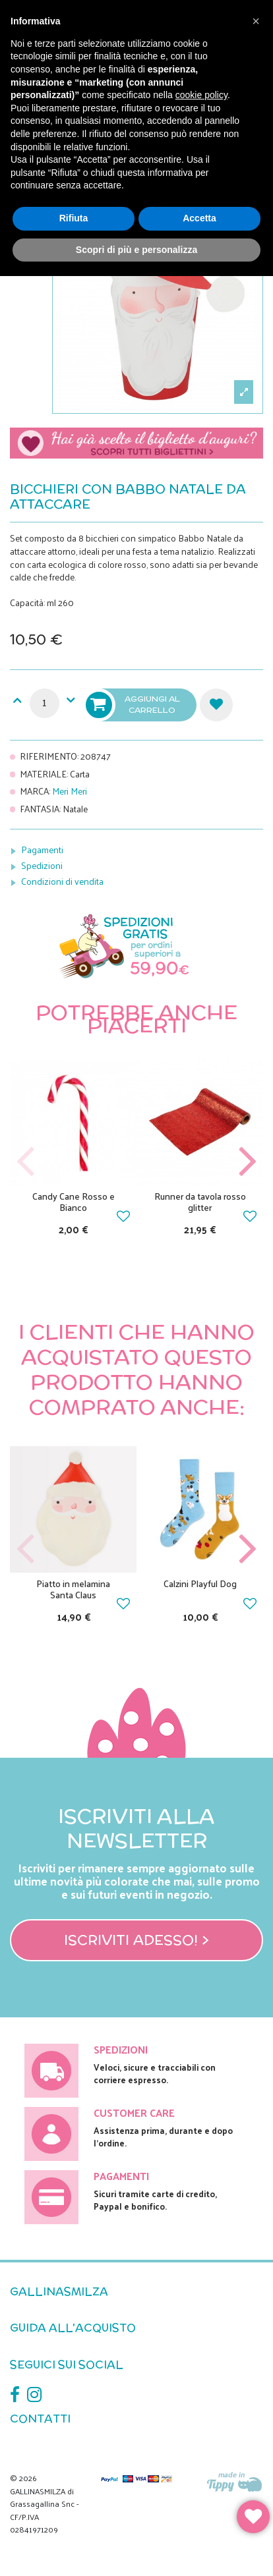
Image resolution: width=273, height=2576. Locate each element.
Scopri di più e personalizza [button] (136, 249)
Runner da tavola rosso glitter (200, 1202)
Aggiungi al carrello (134, 704)
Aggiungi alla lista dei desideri (216, 704)
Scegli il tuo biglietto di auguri (136, 447)
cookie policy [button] (201, 95)
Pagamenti (42, 849)
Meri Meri (69, 791)
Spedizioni (42, 865)
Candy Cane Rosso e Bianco (73, 1202)
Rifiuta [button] (73, 218)
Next (247, 1162)
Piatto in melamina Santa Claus (73, 1589)
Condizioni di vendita (62, 881)
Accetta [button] (199, 218)
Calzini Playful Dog (200, 1583)
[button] (255, 21)
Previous (26, 1162)
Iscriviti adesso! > (136, 1939)
